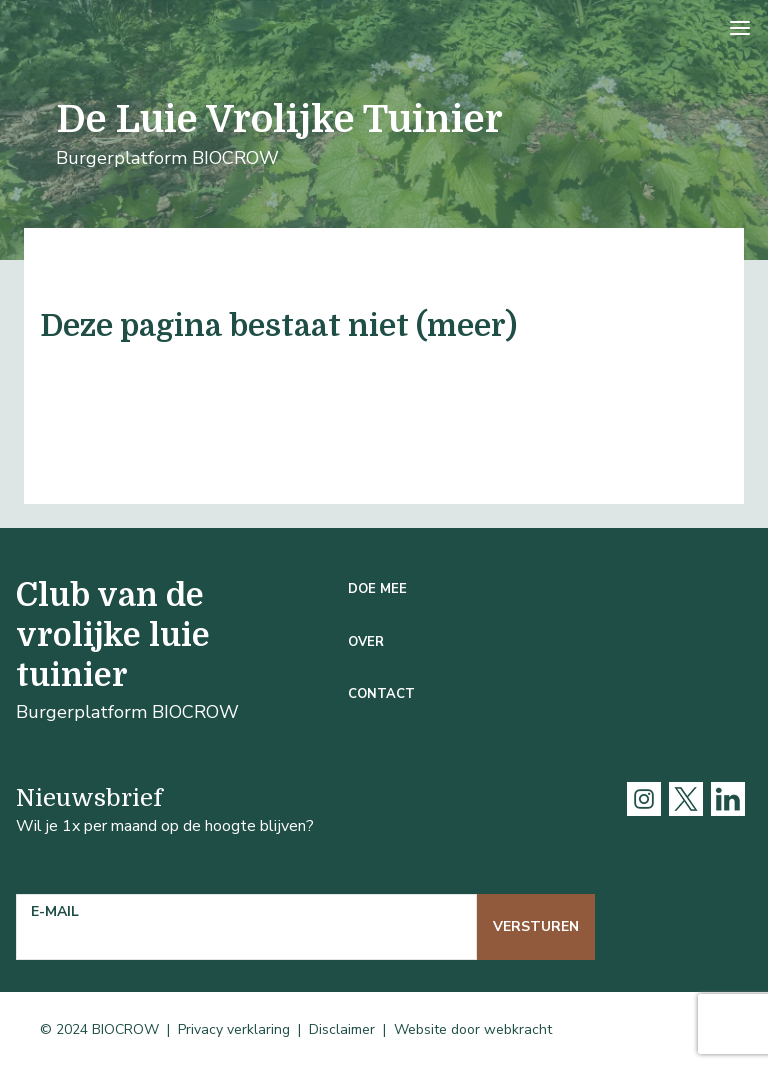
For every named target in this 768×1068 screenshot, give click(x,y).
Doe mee (377, 589)
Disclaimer (342, 1029)
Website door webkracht (473, 1029)
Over (366, 642)
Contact (381, 694)
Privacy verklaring (234, 1029)
